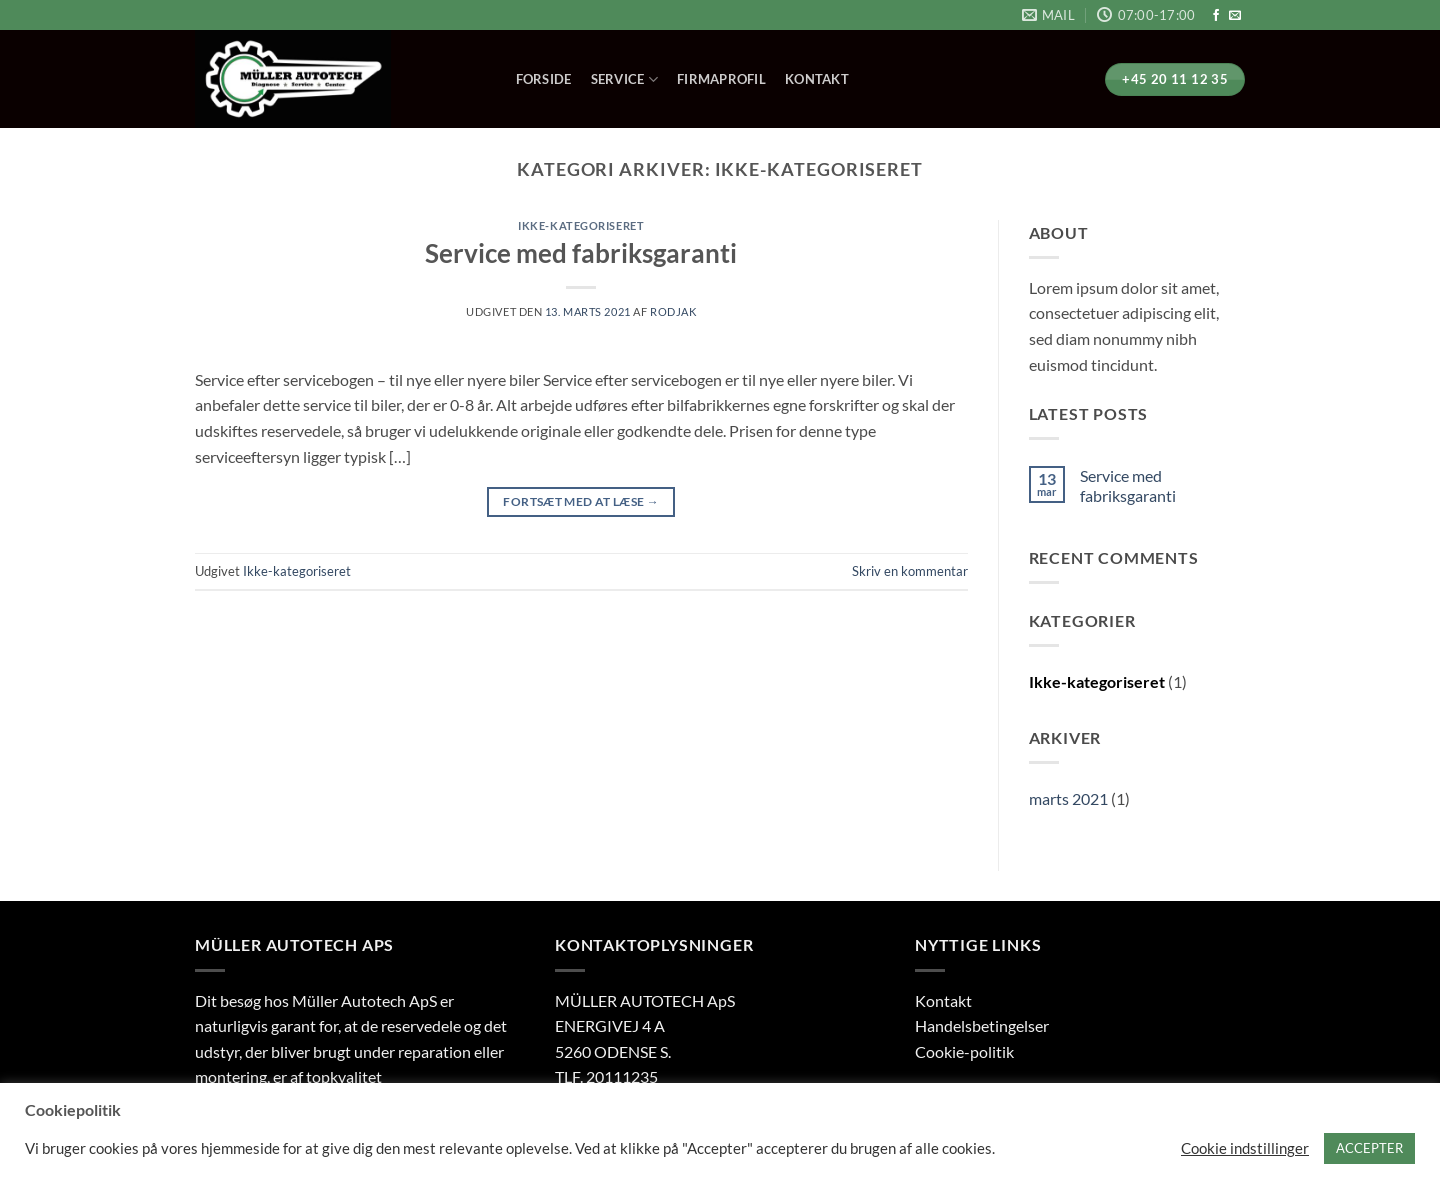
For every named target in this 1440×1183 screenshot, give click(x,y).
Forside (544, 79)
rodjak (673, 311)
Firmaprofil (721, 79)
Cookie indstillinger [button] (1245, 1148)
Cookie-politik (964, 1051)
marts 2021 (1068, 798)
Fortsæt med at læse (581, 501)
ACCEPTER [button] (1369, 1148)
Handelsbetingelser (982, 1025)
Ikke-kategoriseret (581, 225)
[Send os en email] (1235, 16)
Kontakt (817, 79)
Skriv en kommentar (910, 571)
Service (624, 79)
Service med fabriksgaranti (581, 253)
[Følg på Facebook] (1216, 16)
